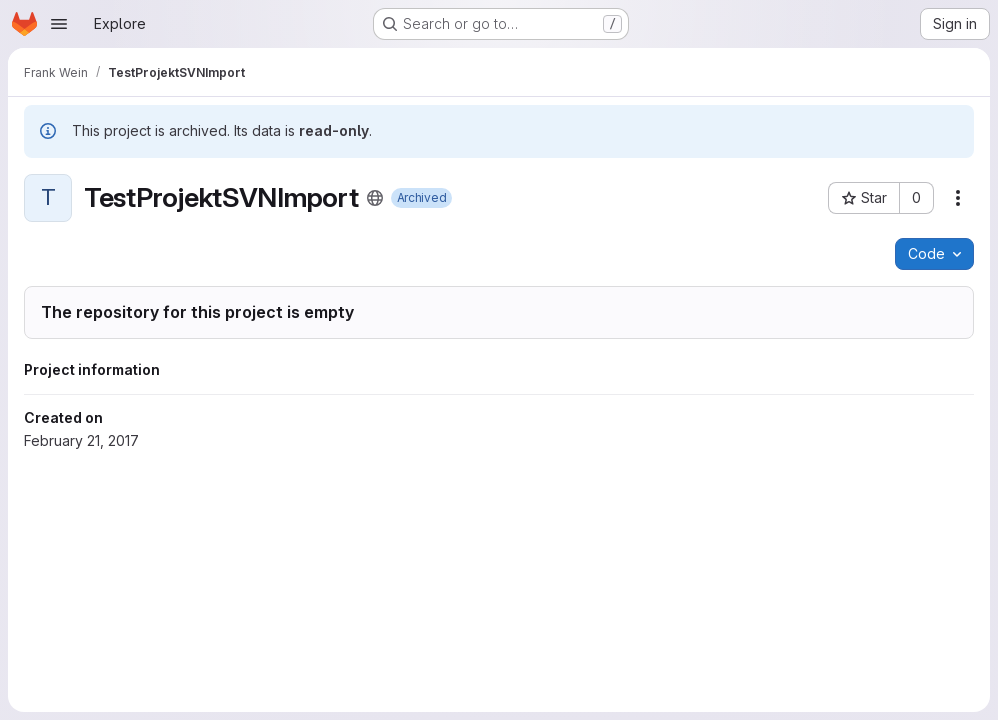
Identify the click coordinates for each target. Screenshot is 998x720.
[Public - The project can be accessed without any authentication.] (375, 198)
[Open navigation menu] (59, 24)
